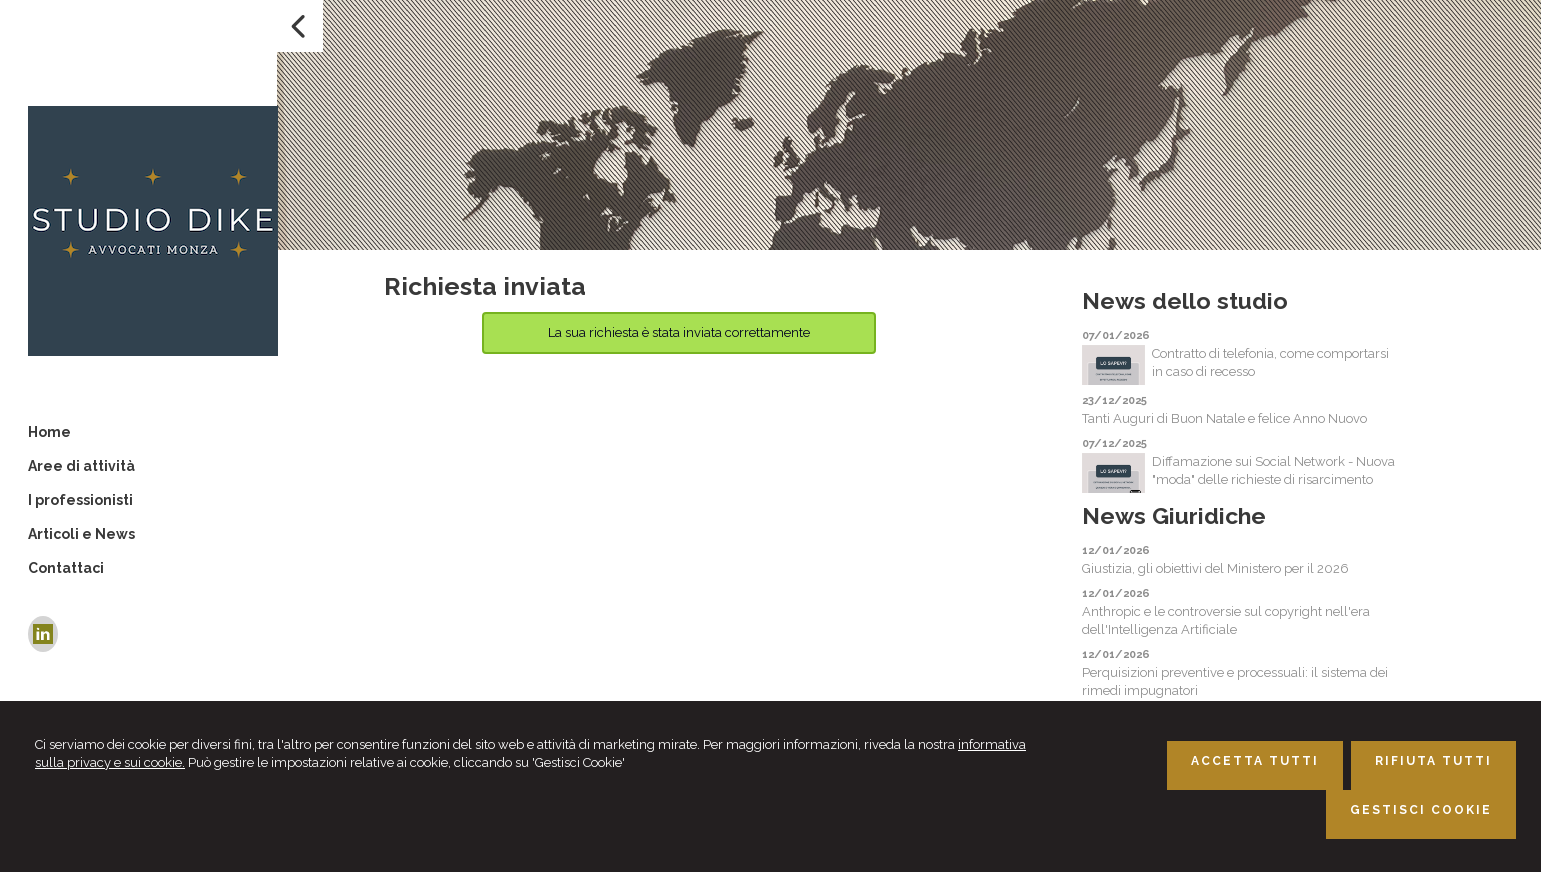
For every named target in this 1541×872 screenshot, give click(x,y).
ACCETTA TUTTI (1255, 761)
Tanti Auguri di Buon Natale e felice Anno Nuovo (1224, 418)
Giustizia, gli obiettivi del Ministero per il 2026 (1215, 568)
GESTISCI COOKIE (1421, 810)
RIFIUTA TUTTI (1433, 761)
